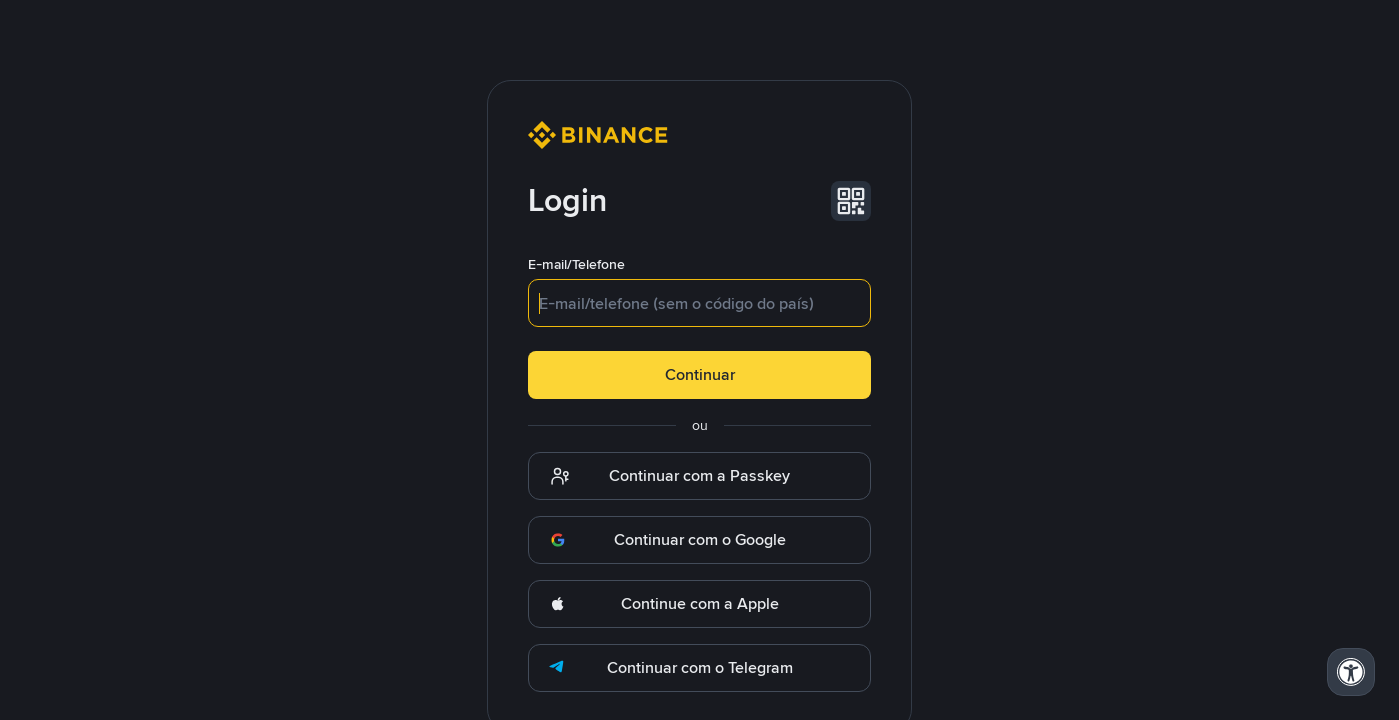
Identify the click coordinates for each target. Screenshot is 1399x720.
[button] (851, 201)
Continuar (700, 374)
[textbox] (699, 303)
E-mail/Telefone (576, 264)
